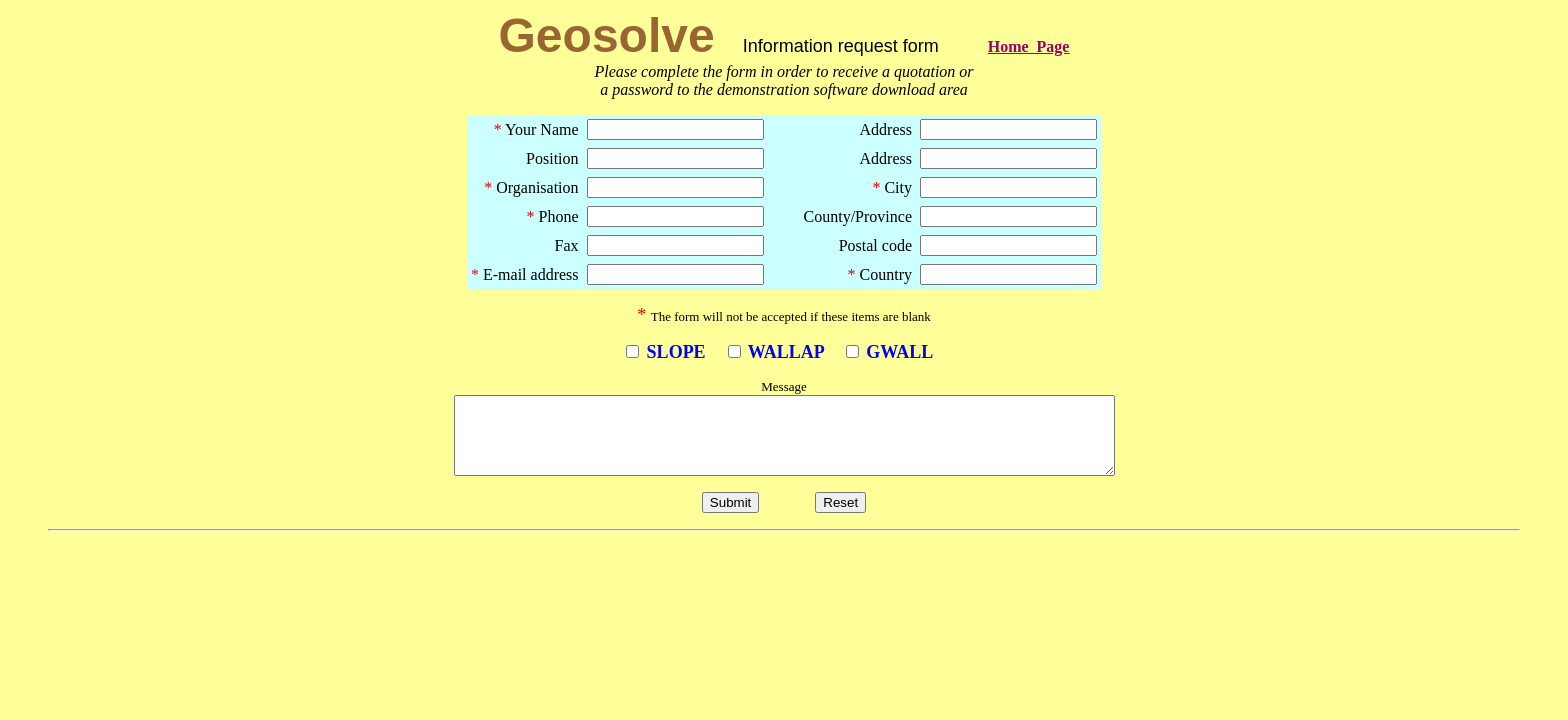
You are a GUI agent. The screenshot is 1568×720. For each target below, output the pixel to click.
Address (886, 129)
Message (784, 386)
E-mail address (525, 274)
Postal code (875, 245)
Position (552, 158)
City (892, 187)
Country (880, 274)
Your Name (536, 129)
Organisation (531, 187)
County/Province (842, 216)
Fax (567, 245)
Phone (553, 216)
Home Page (1029, 46)
